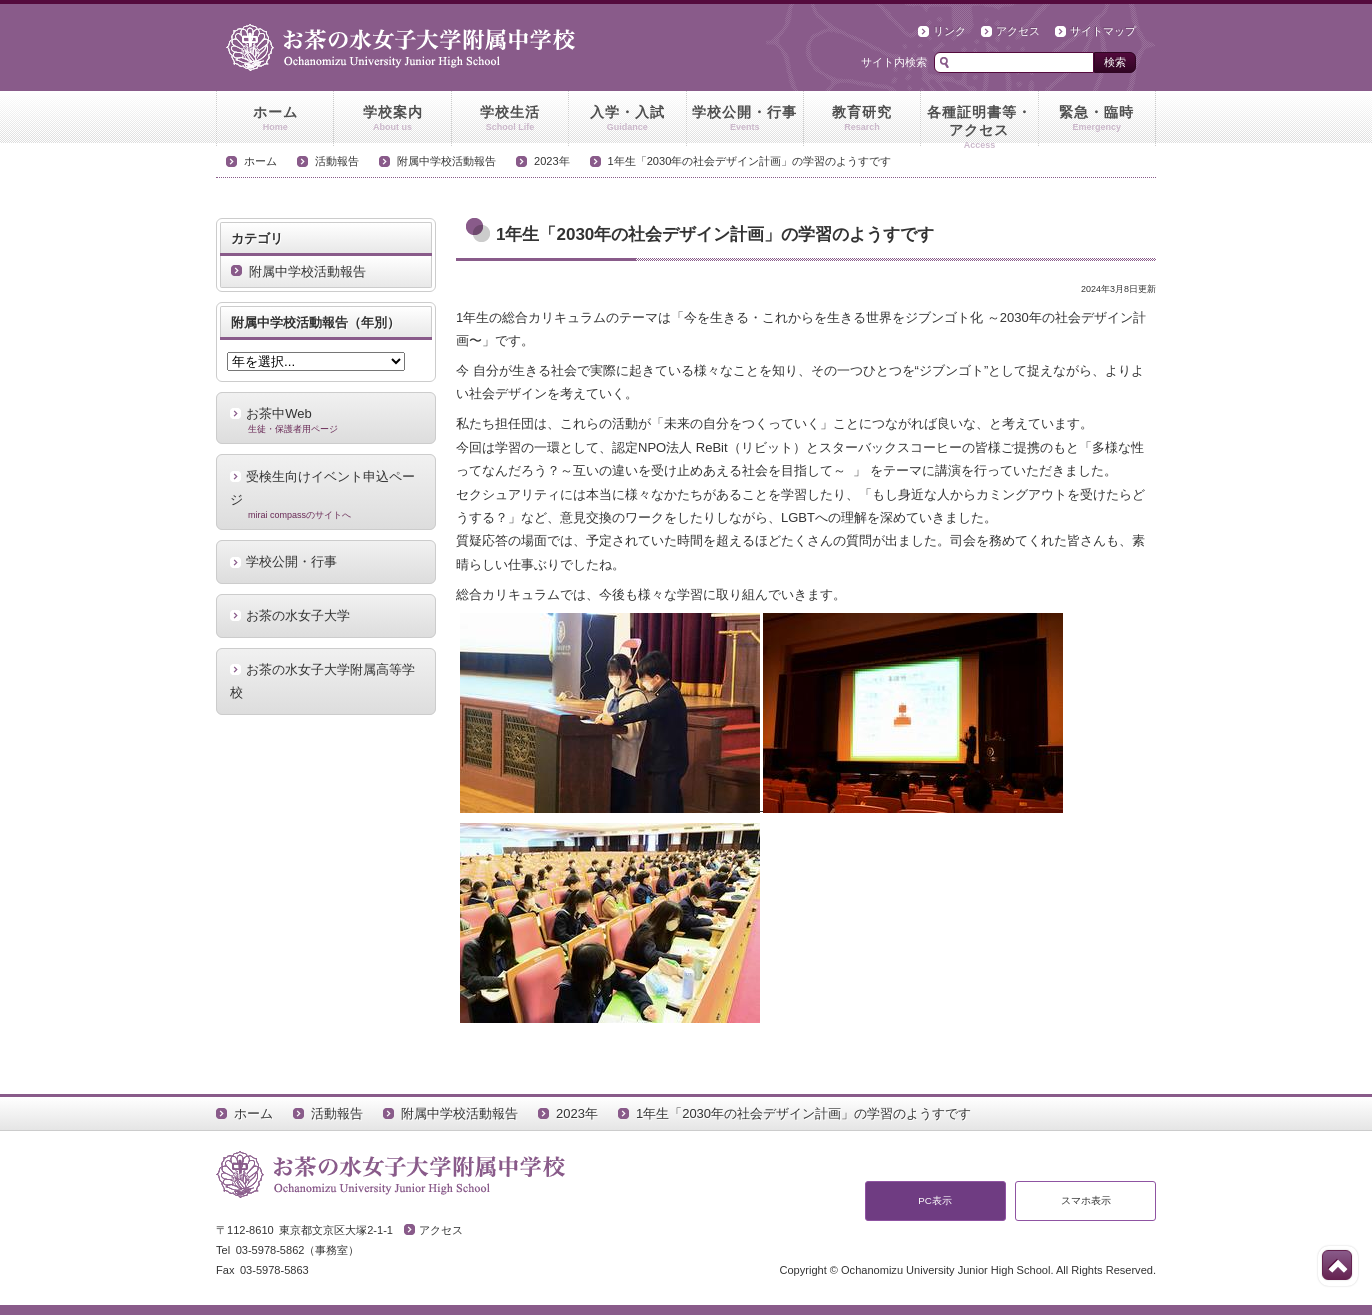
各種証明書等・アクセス (979, 125)
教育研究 (862, 119)
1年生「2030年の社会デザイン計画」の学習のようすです (750, 161)
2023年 (552, 161)
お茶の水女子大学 (298, 615)
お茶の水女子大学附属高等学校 (322, 681)
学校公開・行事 (745, 119)
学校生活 (510, 119)
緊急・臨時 (1097, 119)
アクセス (1018, 31)
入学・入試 (627, 119)
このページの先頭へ (1337, 1265)
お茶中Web (326, 420)
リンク (949, 31)
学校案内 (392, 119)
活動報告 (337, 161)
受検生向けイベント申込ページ (326, 495)
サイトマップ (1103, 31)
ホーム (275, 119)
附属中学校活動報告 (446, 161)
